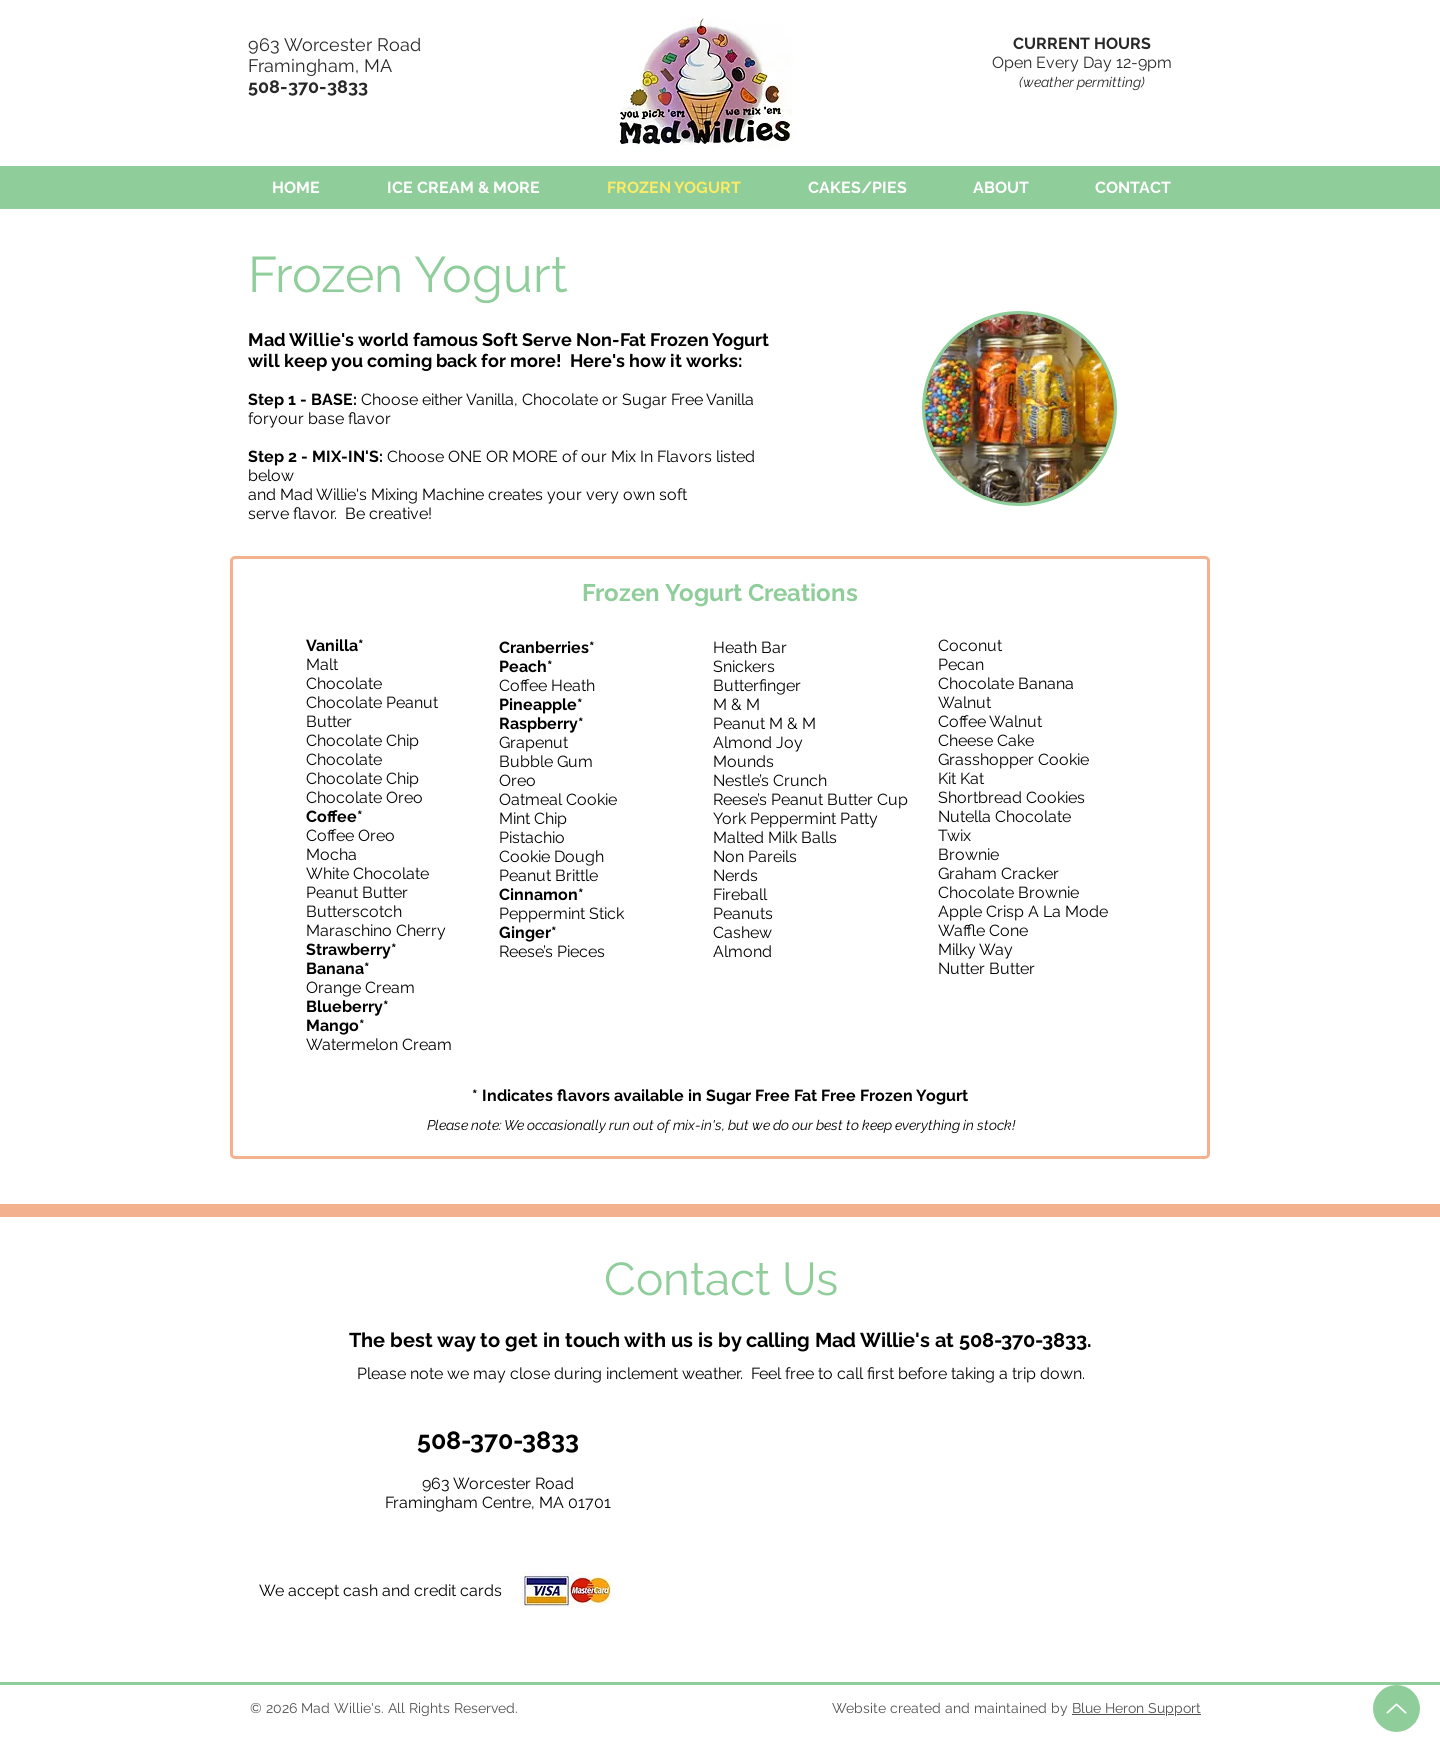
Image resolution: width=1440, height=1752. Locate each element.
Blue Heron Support (1136, 1708)
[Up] (1396, 1708)
